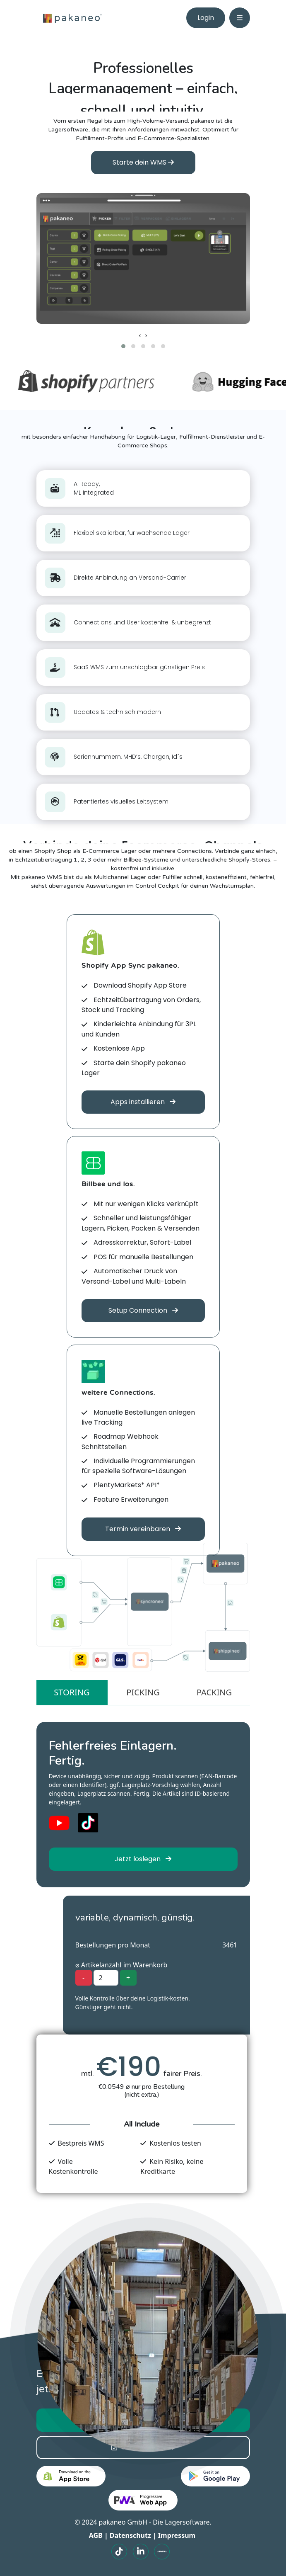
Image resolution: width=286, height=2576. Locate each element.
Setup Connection (143, 1310)
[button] (123, 346)
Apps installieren (143, 1102)
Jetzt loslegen (143, 1859)
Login (205, 17)
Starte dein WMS (143, 162)
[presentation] (140, 335)
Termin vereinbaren (143, 1529)
